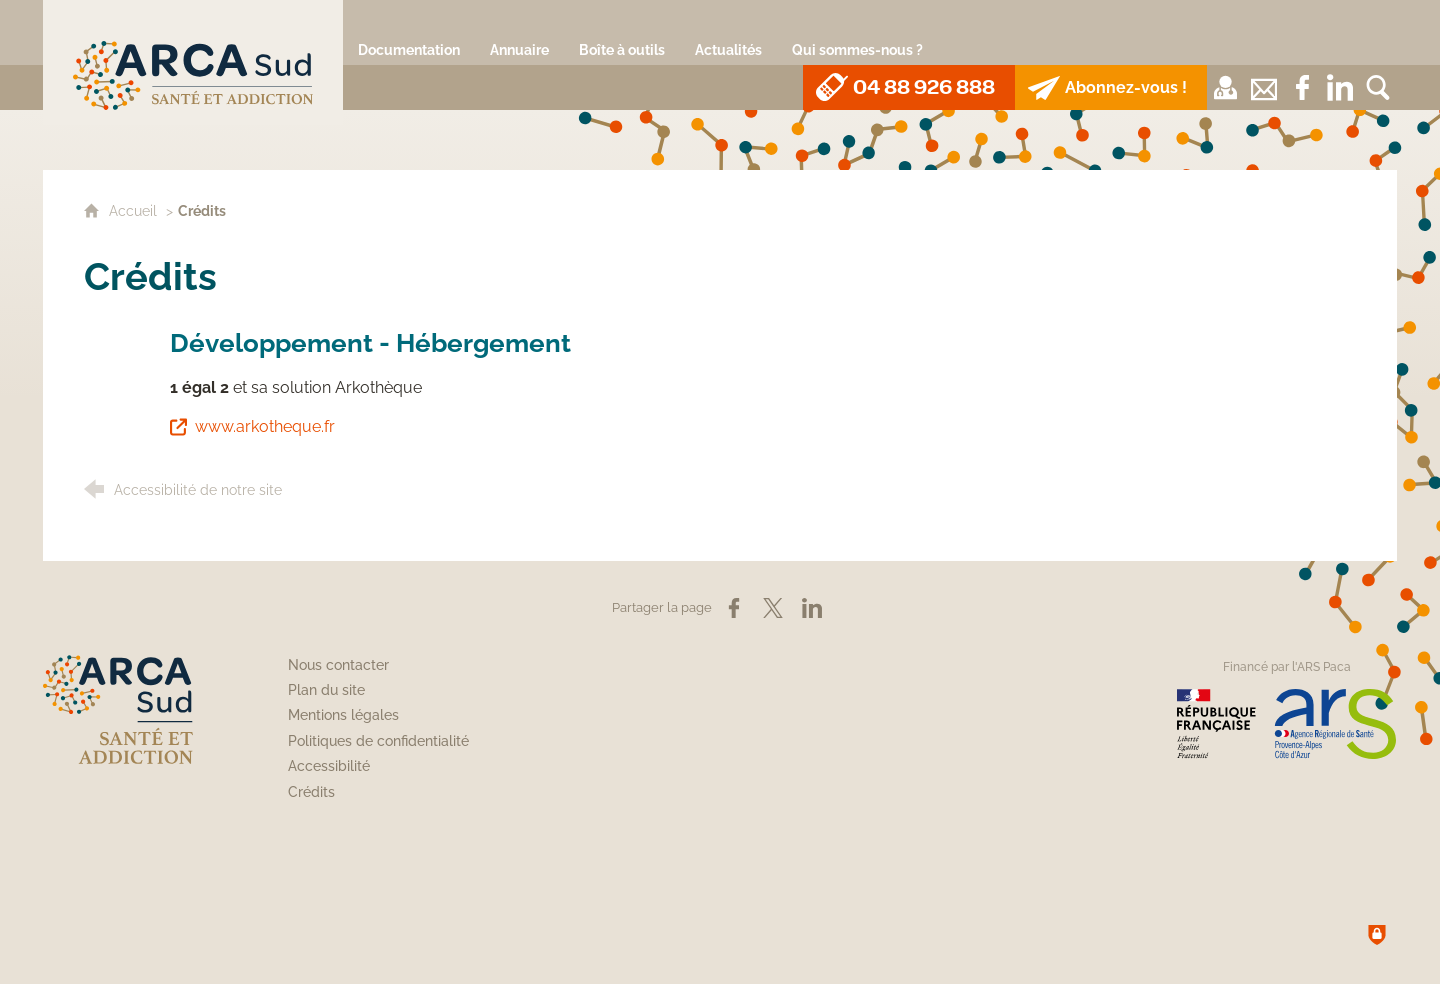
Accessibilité (329, 766)
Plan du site (326, 690)
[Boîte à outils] (622, 32)
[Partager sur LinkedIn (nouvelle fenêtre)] (812, 608)
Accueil (135, 210)
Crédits (311, 792)
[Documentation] (409, 32)
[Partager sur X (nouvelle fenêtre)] (773, 608)
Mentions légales (343, 715)
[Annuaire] (519, 32)
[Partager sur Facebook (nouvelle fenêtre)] (734, 608)
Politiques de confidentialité (378, 741)
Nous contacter (338, 665)
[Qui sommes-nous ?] (857, 32)
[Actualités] (728, 32)
